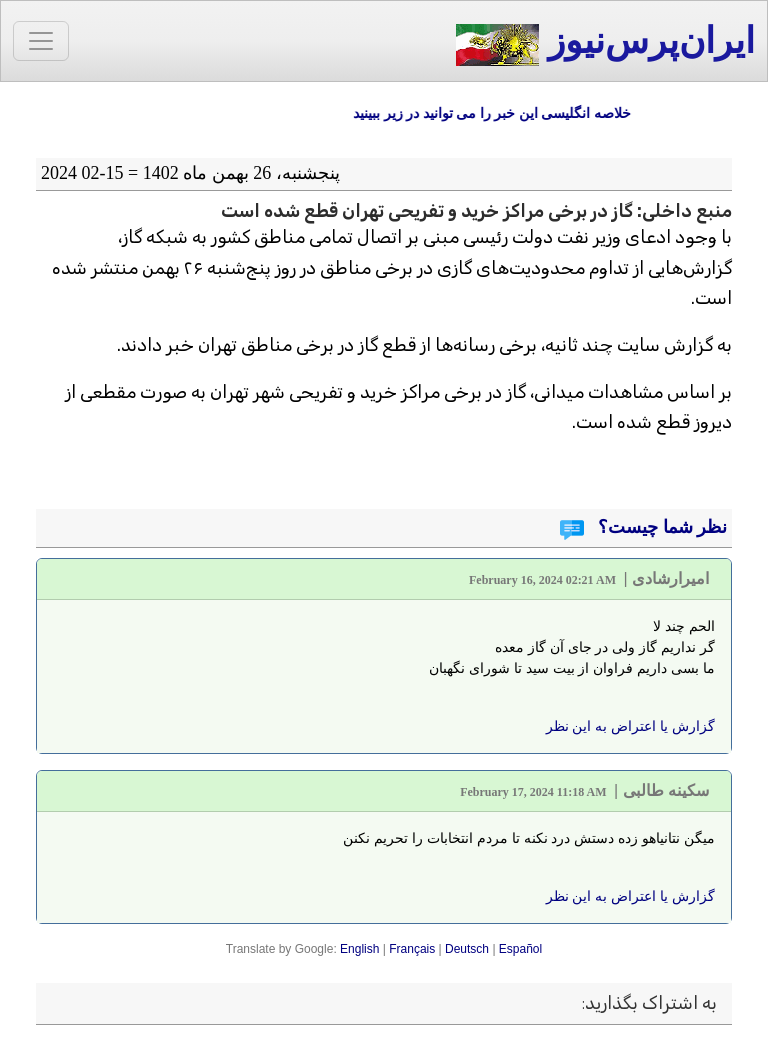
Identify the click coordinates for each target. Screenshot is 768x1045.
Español (520, 949)
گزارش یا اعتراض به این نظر (630, 726)
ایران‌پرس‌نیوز (605, 43)
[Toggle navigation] (41, 41)
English (359, 949)
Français (412, 949)
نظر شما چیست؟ (661, 527)
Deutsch (467, 949)
